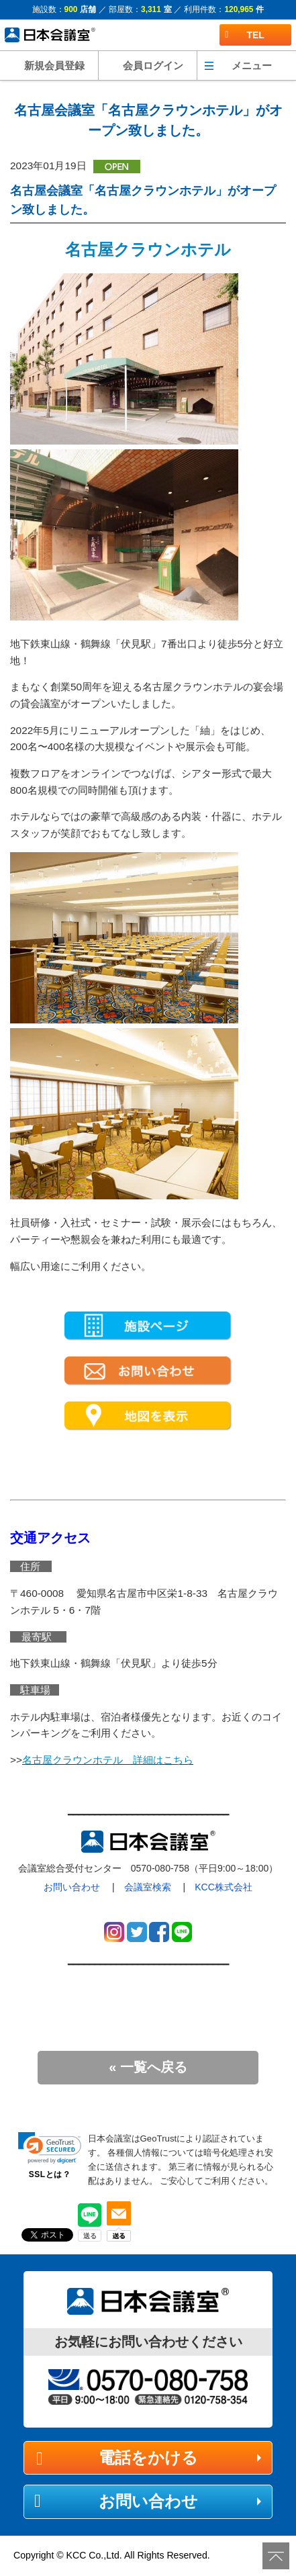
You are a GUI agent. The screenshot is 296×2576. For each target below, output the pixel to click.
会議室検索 (147, 1887)
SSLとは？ (49, 2174)
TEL (244, 35)
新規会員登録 (54, 65)
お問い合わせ (72, 1887)
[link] (50, 2147)
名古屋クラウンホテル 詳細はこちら (107, 1759)
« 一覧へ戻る (148, 2067)
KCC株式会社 (223, 1887)
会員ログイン (153, 65)
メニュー (252, 65)
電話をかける (148, 2457)
